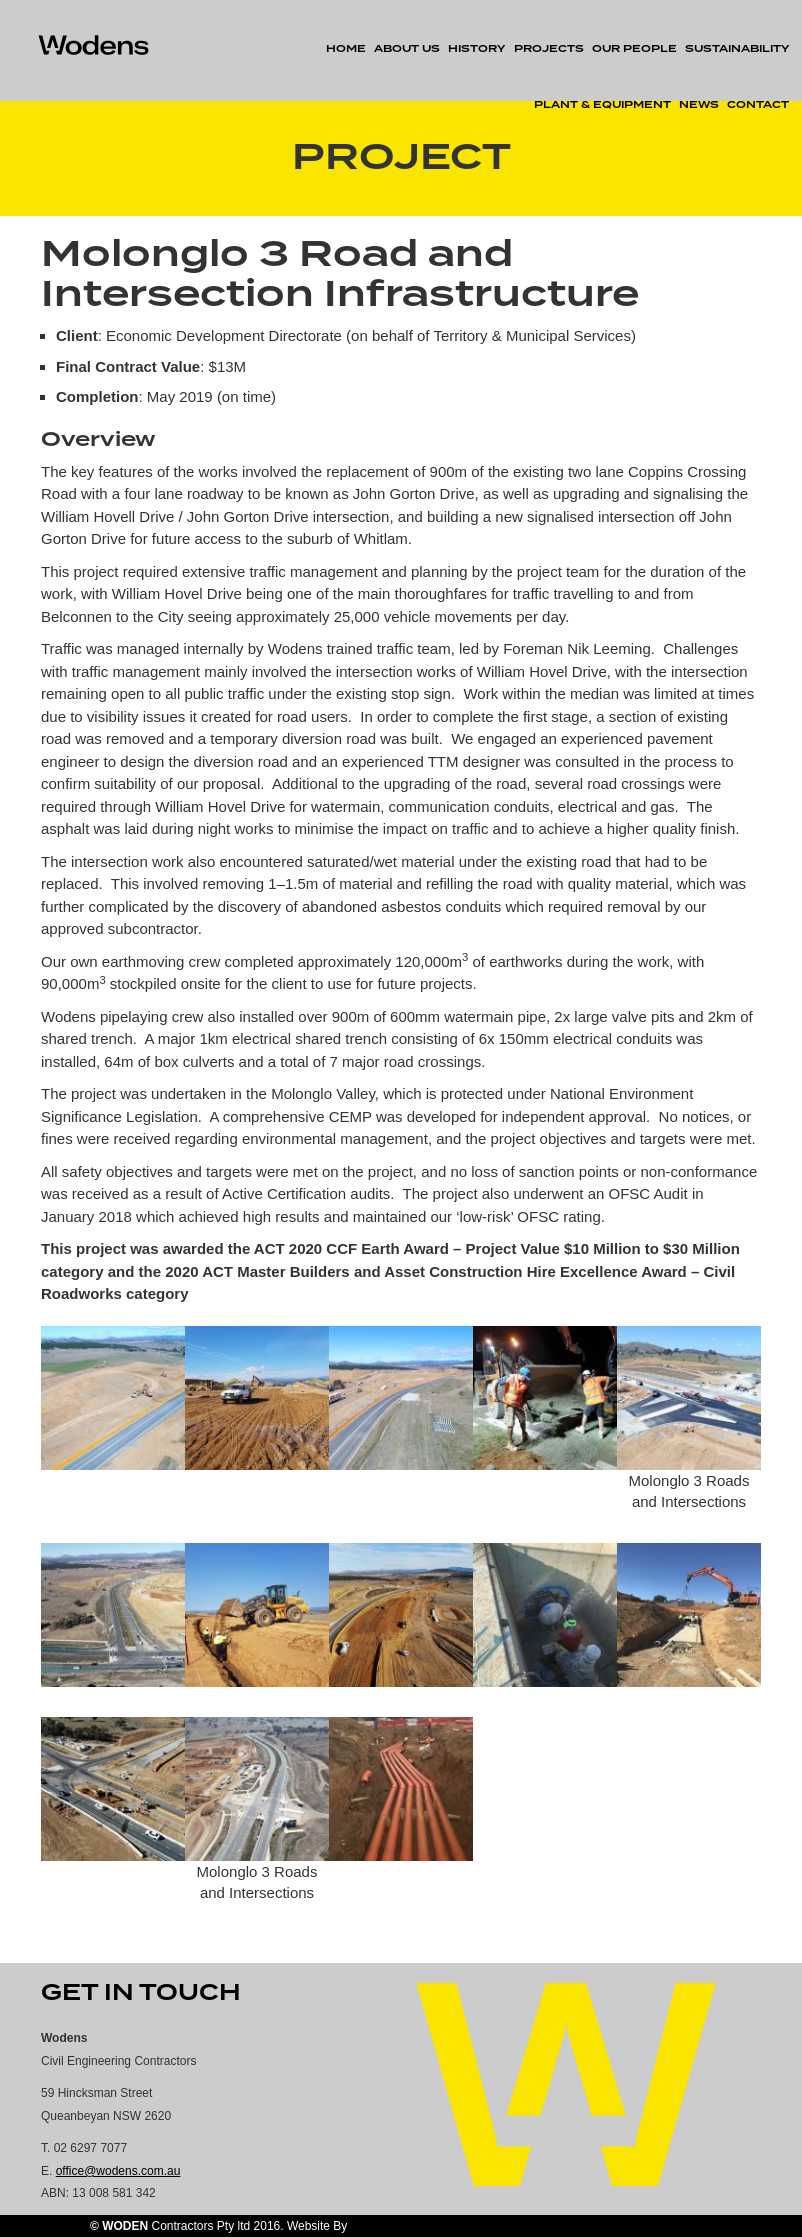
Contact (758, 105)
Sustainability (737, 49)
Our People (634, 49)
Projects (549, 49)
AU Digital (376, 2226)
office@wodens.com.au (118, 2171)
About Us (407, 49)
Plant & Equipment (602, 105)
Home (346, 49)
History (476, 49)
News (699, 105)
